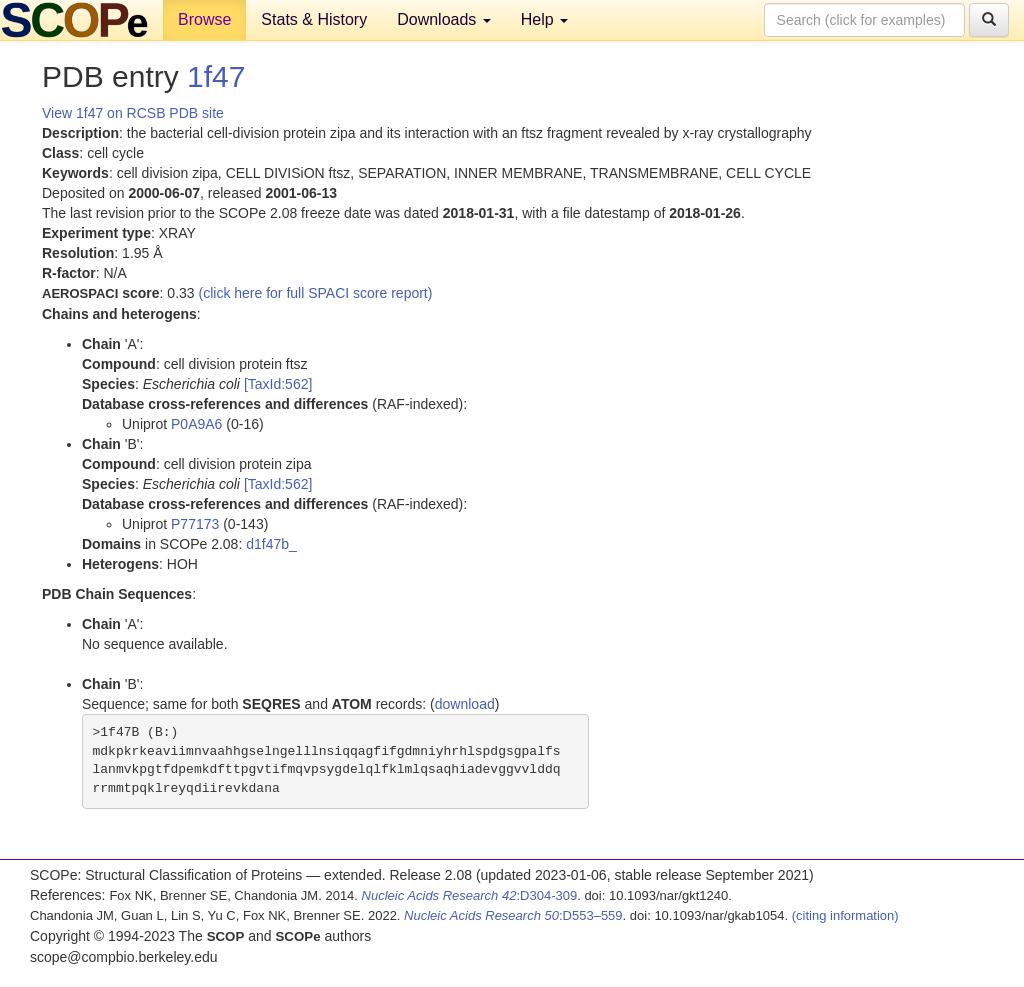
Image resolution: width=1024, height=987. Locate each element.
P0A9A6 (196, 424)
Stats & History (314, 19)
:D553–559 (513, 915)
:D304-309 (470, 895)
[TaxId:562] (278, 384)
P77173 (195, 524)
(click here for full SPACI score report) (316, 293)
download (465, 704)
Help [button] (544, 19)
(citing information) (845, 915)
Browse (204, 19)
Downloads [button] (444, 19)
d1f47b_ (271, 544)
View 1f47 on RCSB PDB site (133, 113)
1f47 (216, 76)
